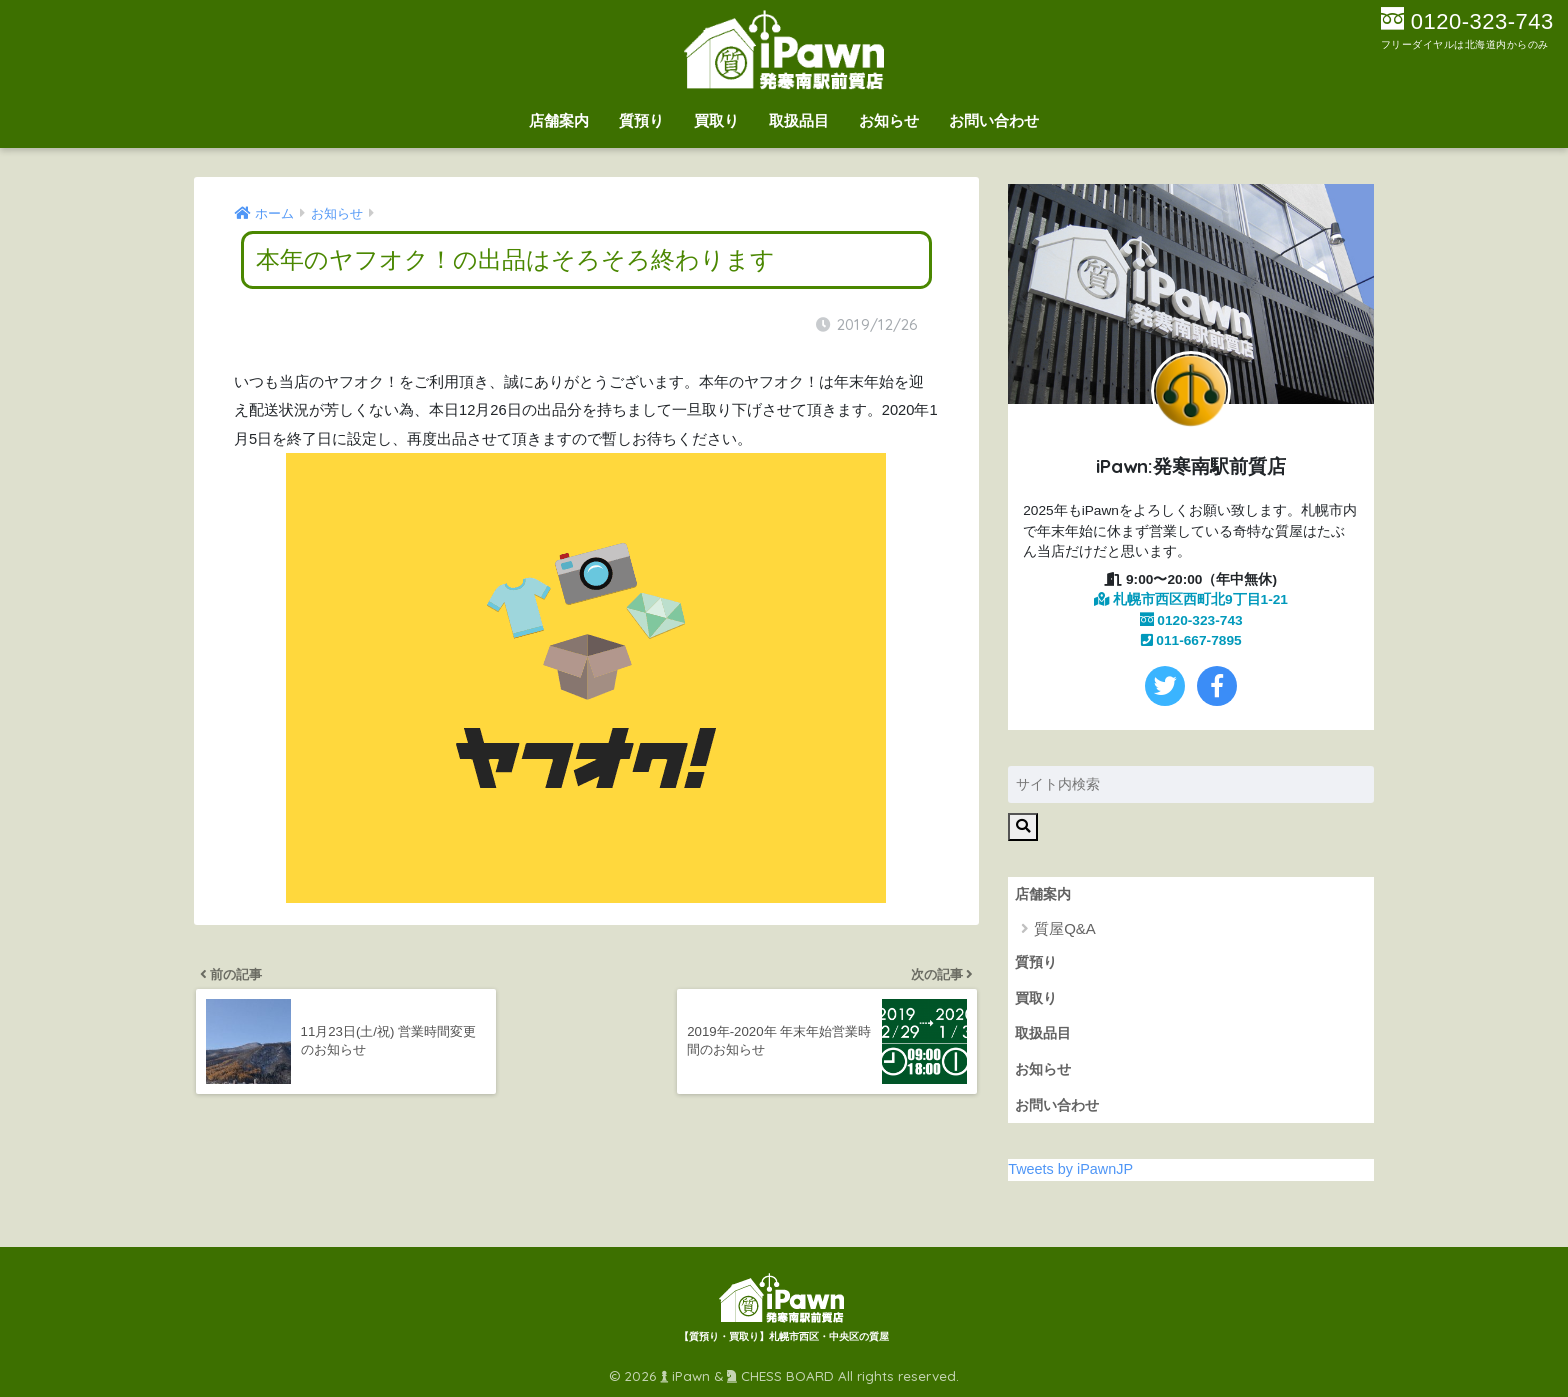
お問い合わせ (994, 120)
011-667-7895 (1191, 640)
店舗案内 (559, 120)
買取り (716, 120)
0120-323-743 (1191, 620)
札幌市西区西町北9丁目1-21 (1191, 599)
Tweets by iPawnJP (1070, 1169)
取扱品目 (799, 120)
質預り (641, 120)
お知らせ (889, 120)
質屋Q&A (1065, 928)
